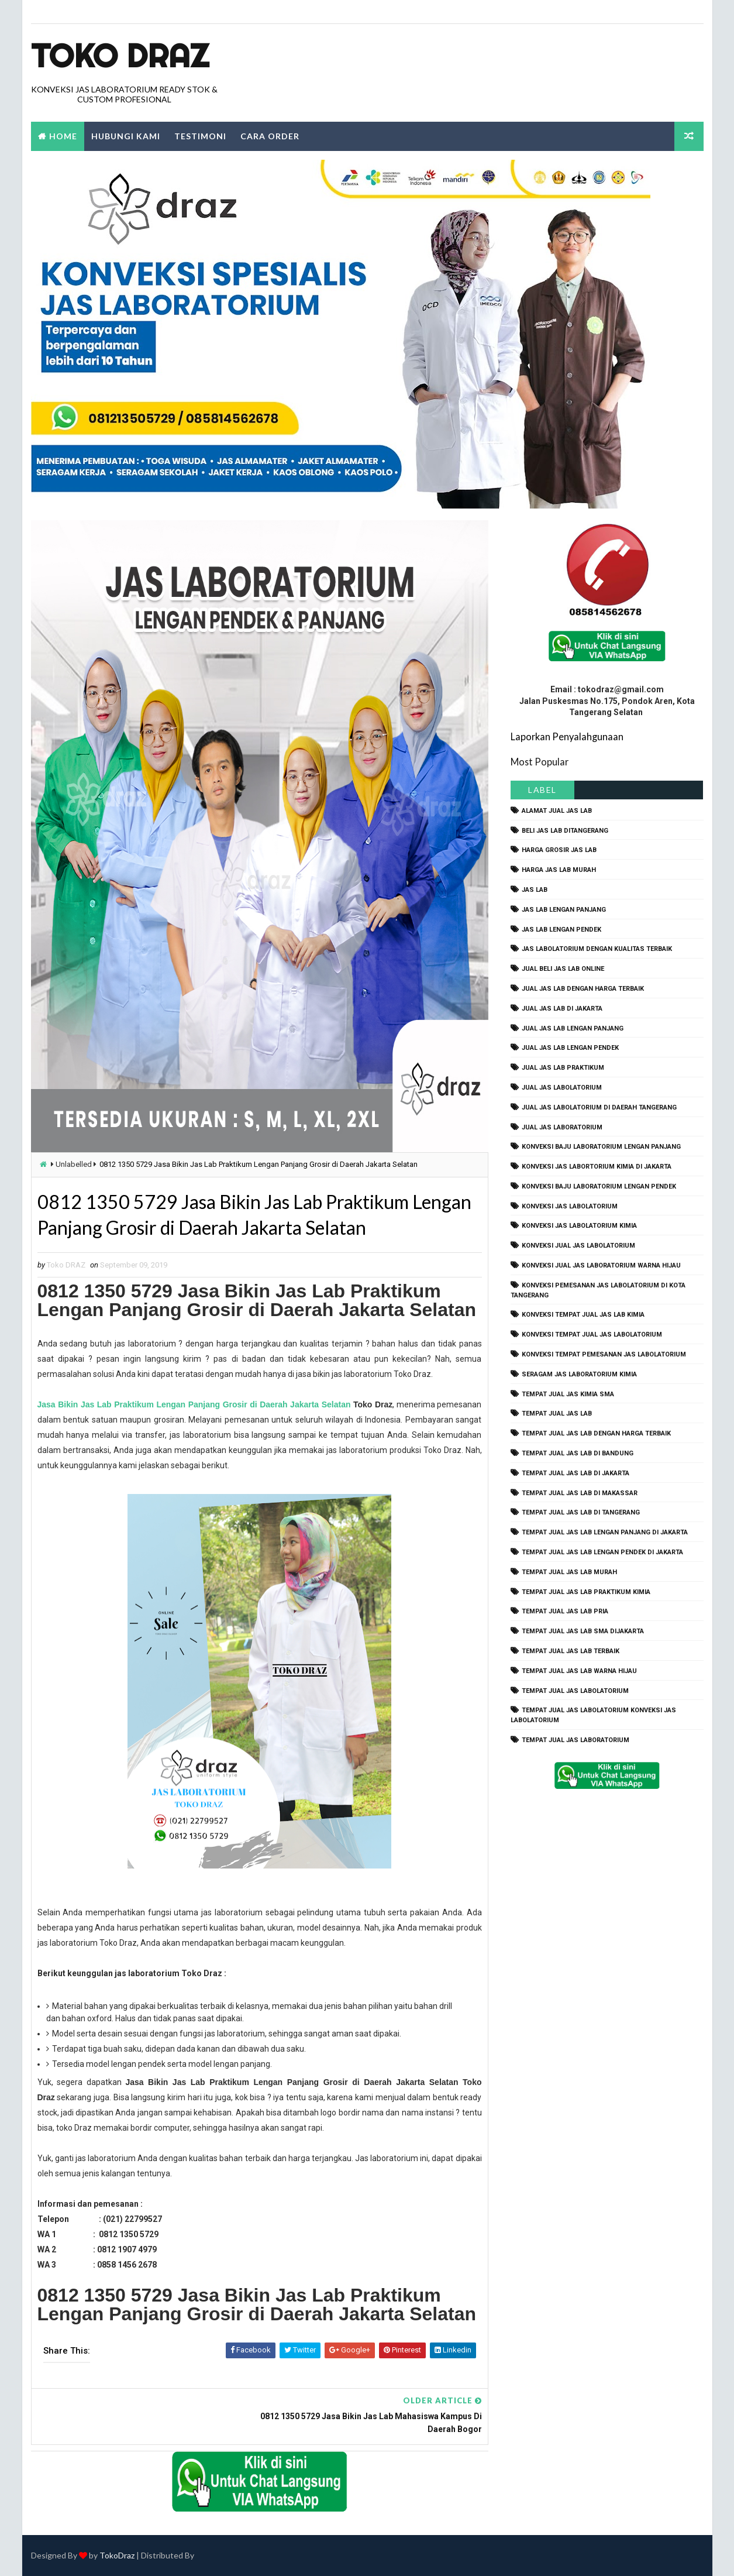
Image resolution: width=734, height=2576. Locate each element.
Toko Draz (120, 55)
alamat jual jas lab (557, 811)
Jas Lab (534, 890)
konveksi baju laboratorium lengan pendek (599, 1186)
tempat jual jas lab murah (569, 1572)
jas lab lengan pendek (561, 929)
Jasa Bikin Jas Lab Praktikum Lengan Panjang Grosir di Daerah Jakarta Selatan (194, 1404)
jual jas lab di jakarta (562, 1008)
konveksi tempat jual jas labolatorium (592, 1334)
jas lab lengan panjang (564, 909)
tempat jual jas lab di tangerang (581, 1512)
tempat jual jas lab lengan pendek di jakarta (602, 1552)
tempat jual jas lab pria (565, 1611)
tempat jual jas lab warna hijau (579, 1671)
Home (63, 136)
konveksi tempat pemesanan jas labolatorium (604, 1354)
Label (542, 790)
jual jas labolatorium (562, 1087)
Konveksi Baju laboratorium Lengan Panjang (601, 1146)
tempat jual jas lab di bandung (577, 1453)
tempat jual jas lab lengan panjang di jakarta (605, 1532)
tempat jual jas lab (557, 1413)
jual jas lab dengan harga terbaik (583, 988)
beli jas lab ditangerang (565, 830)
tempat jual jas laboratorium (575, 1740)
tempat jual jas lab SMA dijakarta (583, 1631)
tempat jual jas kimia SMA (568, 1394)
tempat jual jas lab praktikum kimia (586, 1592)
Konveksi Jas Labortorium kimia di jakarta (596, 1166)
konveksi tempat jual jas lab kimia (583, 1314)
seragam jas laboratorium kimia (579, 1374)
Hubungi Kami (125, 136)
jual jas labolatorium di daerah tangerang (599, 1107)
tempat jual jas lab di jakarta (575, 1473)
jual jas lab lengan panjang (572, 1028)
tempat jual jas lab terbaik (570, 1651)
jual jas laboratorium (562, 1127)
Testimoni (200, 136)
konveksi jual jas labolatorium (578, 1245)
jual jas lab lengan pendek (570, 1048)
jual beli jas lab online (563, 969)
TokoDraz (117, 2555)
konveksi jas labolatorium (570, 1206)
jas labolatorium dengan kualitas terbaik (597, 949)
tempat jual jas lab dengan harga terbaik (596, 1433)
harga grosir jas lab (559, 850)
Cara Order (269, 136)
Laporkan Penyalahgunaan (567, 736)
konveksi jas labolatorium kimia (579, 1225)
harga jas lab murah (559, 870)
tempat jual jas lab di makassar (579, 1493)
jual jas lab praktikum (563, 1067)
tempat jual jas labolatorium (575, 1691)
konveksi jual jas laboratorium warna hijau (601, 1265)
